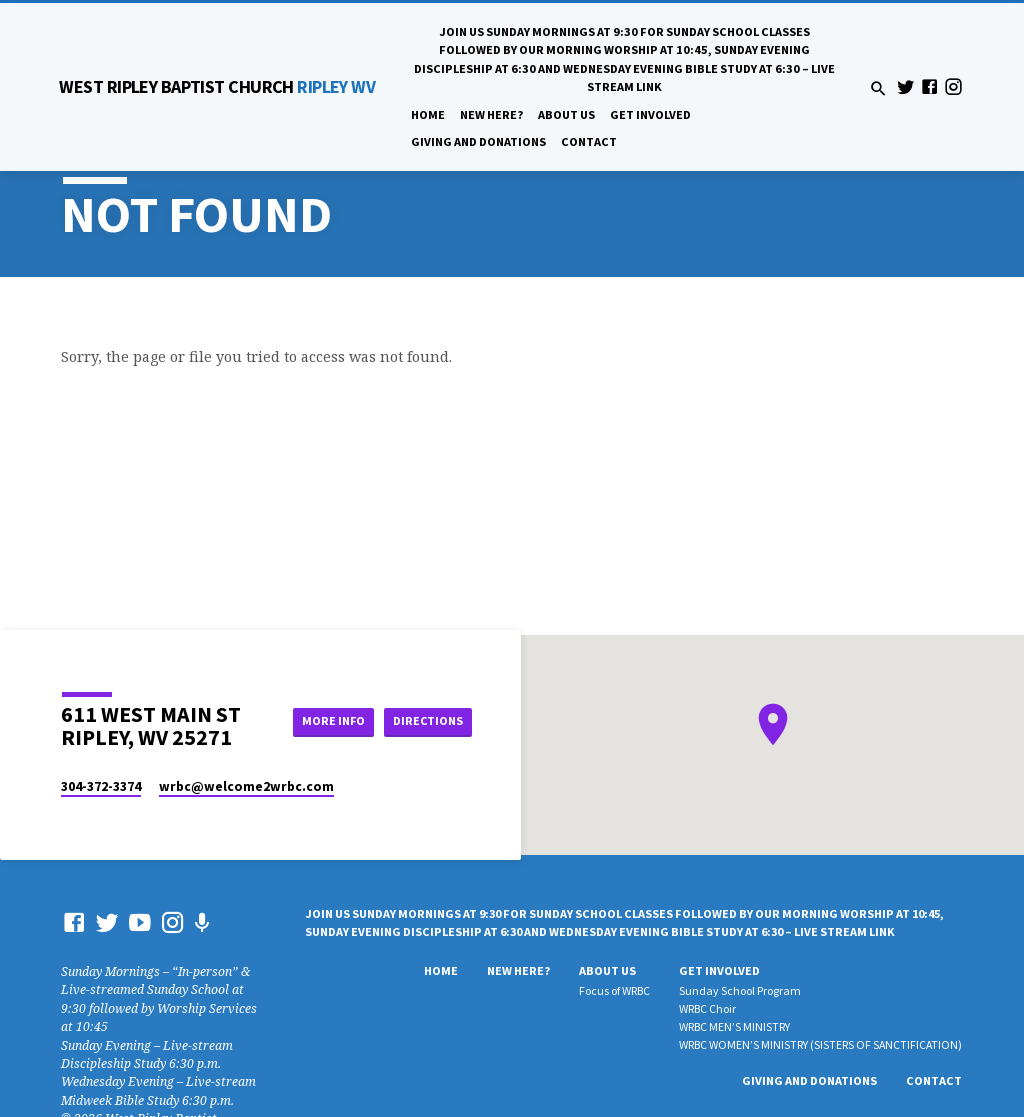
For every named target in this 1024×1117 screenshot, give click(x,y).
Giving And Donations (478, 141)
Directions (427, 721)
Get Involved (650, 114)
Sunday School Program (740, 990)
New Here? (491, 114)
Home (428, 114)
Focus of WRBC (614, 990)
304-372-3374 (101, 786)
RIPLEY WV (217, 86)
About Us (566, 114)
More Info (326, 721)
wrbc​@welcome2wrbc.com (246, 786)
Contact (589, 141)
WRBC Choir (707, 1008)
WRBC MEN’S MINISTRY (734, 1026)
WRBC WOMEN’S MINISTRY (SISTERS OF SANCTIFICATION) (820, 1044)
